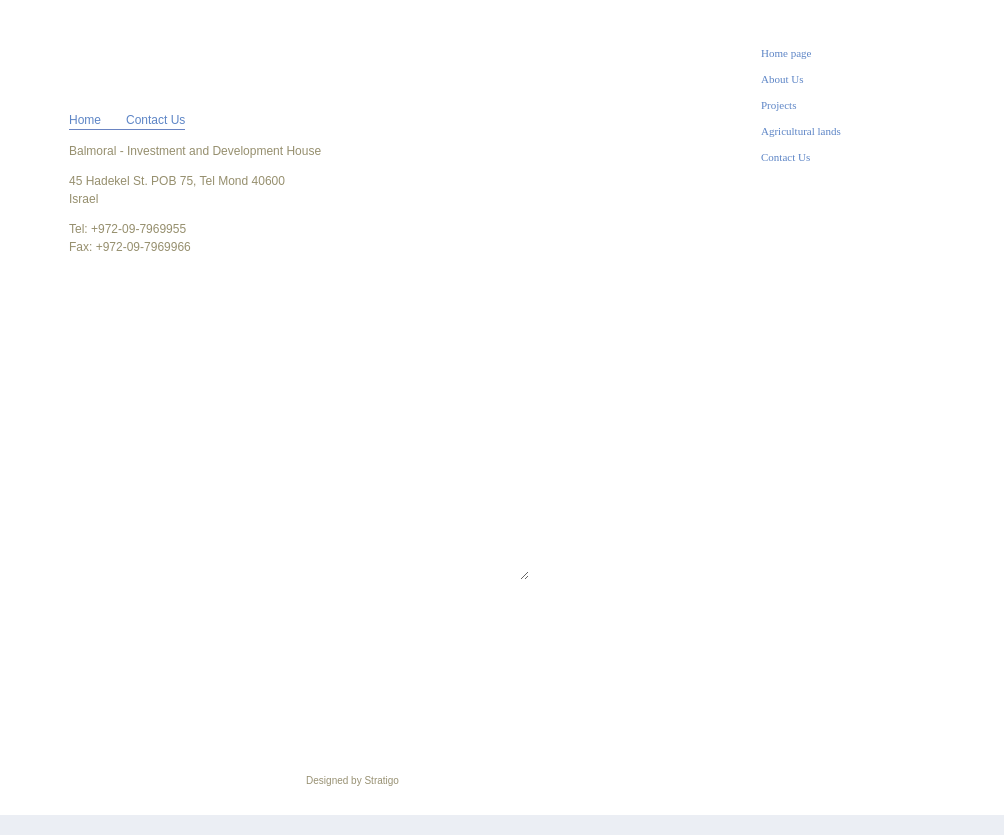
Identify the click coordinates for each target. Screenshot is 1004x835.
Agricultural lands (801, 131)
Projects (778, 105)
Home (85, 120)
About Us (782, 79)
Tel (186, 367)
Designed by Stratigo (352, 780)
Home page (786, 53)
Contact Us (785, 157)
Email (196, 407)
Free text (205, 447)
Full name (209, 327)
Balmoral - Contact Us (113, 51)
